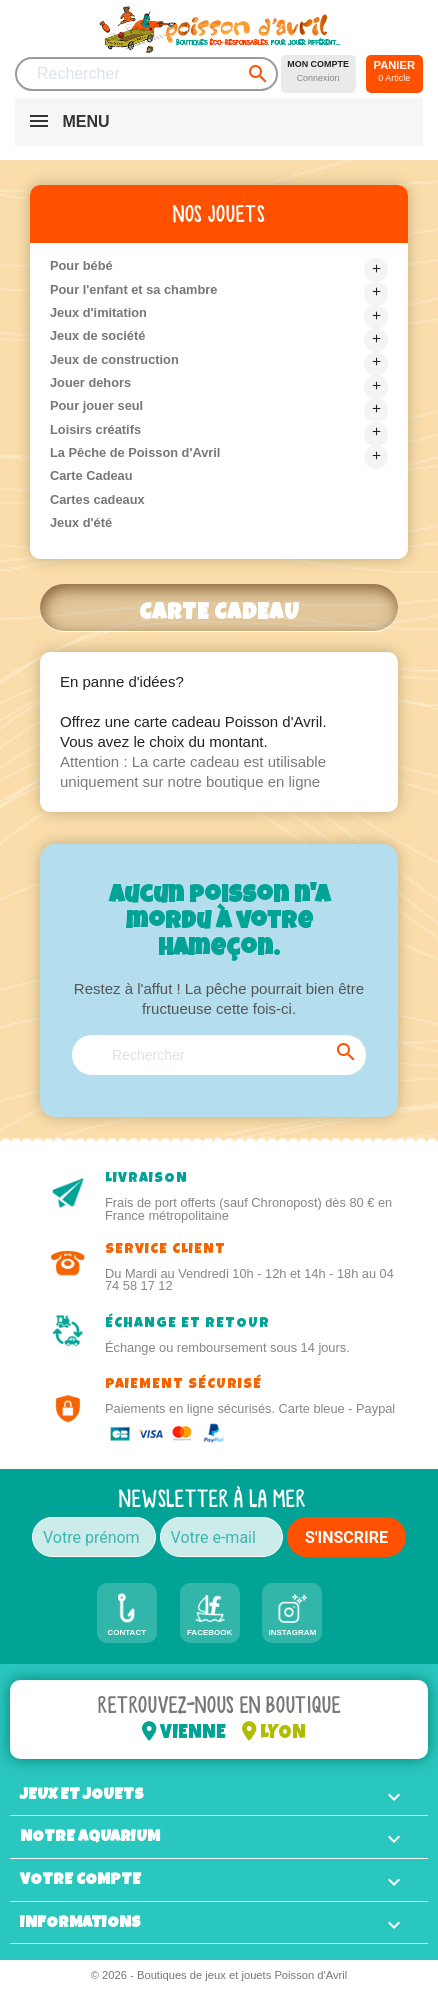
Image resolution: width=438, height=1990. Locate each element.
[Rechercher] (146, 74)
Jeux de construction (114, 359)
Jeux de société (97, 335)
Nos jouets (219, 214)
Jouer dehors (90, 382)
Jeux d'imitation (98, 312)
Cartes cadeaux (97, 499)
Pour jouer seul (96, 405)
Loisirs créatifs (95, 429)
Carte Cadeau (91, 475)
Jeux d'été (81, 522)
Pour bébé (81, 265)
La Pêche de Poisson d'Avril (135, 452)
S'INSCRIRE (346, 1537)
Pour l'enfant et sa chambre (133, 289)
